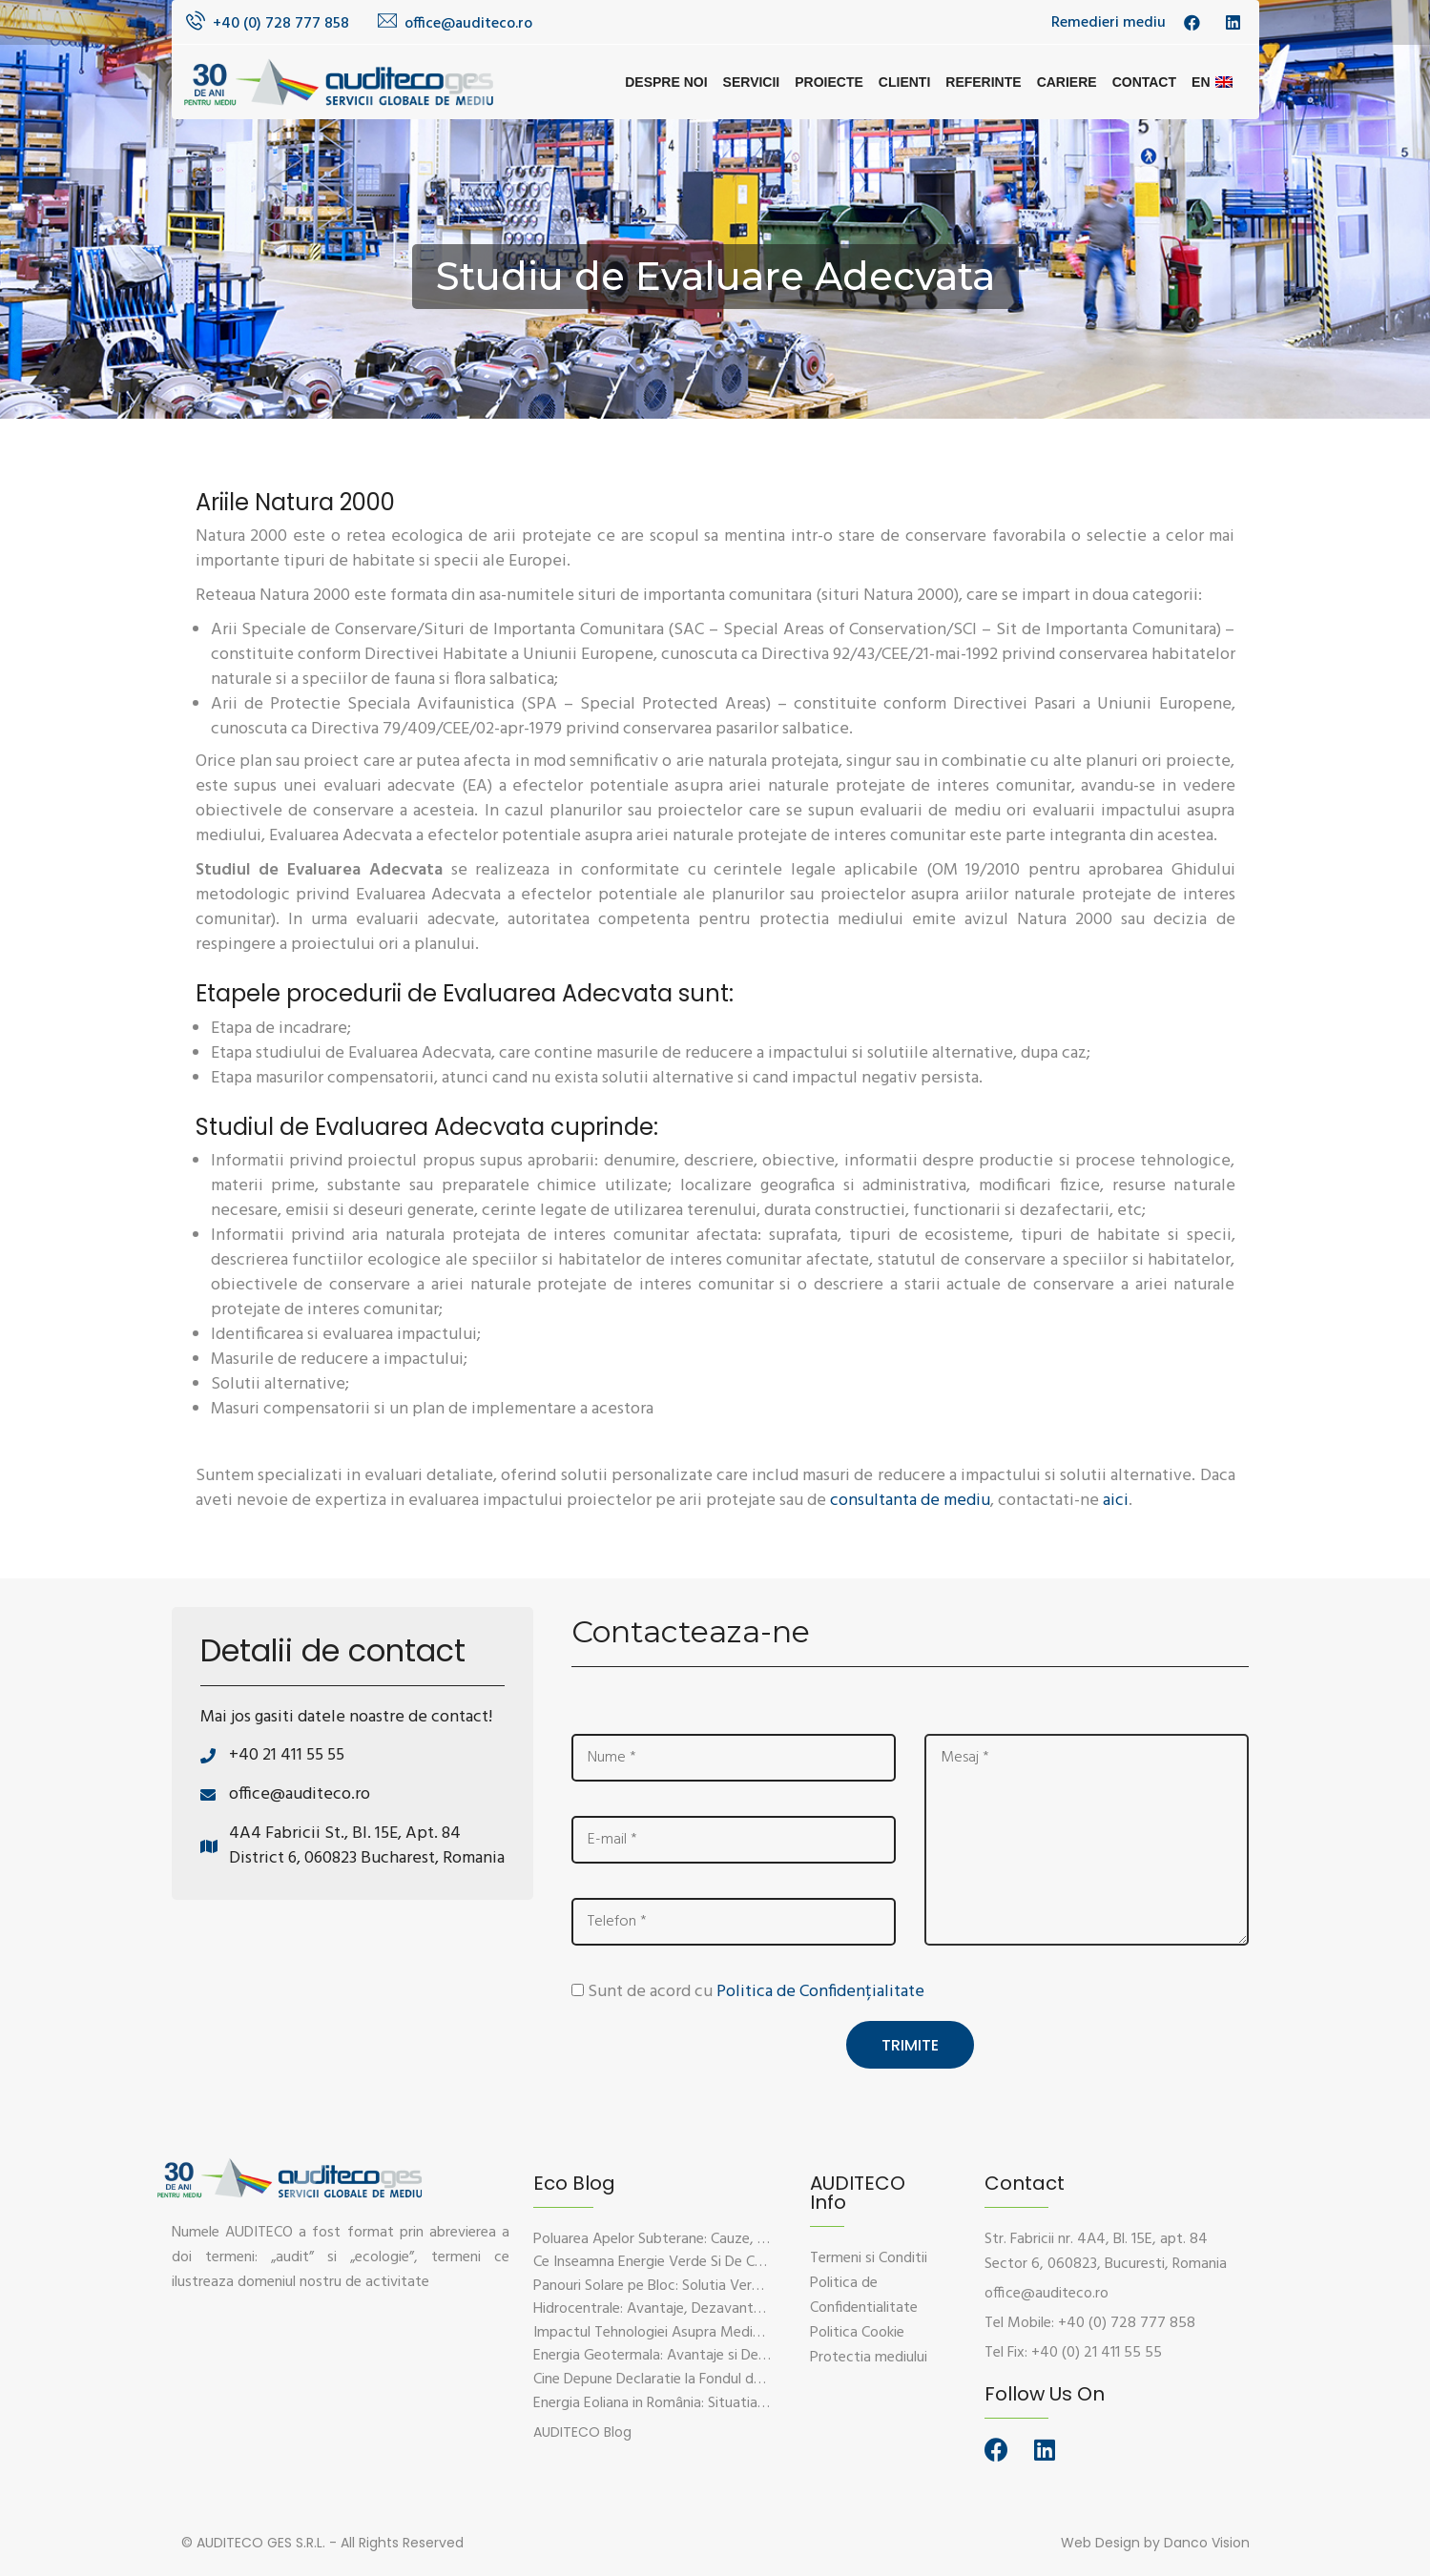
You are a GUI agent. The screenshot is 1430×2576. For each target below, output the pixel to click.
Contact (1144, 82)
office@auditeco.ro (468, 23)
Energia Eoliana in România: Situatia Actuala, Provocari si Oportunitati (755, 2401)
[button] (582, 2431)
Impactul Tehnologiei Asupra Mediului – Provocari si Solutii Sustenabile (758, 2330)
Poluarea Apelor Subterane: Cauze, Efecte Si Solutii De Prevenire (738, 2237)
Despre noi (666, 82)
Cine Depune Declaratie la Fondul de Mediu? (672, 2378)
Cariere (1067, 82)
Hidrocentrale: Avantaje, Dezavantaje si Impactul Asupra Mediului (742, 2308)
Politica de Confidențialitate (820, 1992)
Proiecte (829, 82)
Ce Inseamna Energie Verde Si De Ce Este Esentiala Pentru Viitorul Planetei (770, 2261)
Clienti (904, 82)
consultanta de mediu (910, 1501)
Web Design (1100, 2540)
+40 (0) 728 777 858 (281, 23)
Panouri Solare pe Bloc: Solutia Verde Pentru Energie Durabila (727, 2284)
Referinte (983, 82)
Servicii (751, 82)
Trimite (910, 2043)
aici (1116, 1501)
